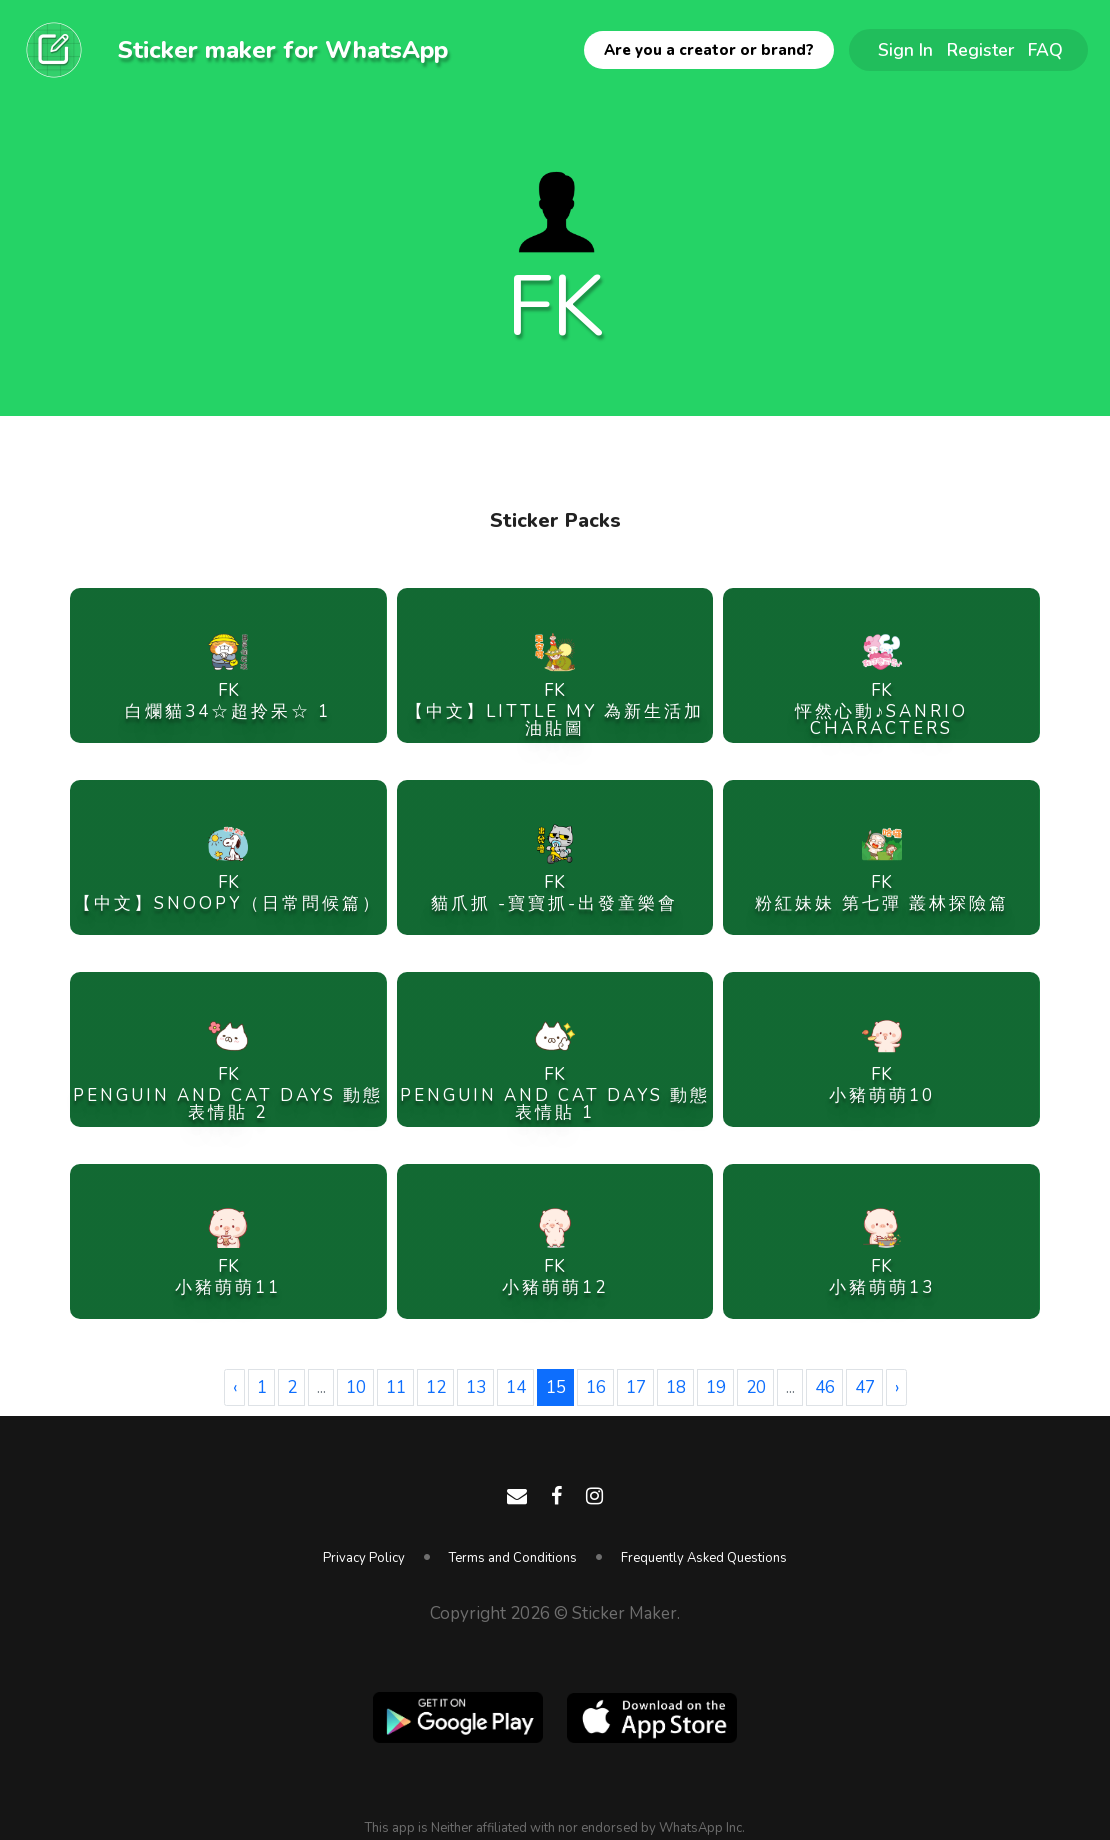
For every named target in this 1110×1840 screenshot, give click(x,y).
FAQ (1045, 50)
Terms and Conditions (513, 1558)
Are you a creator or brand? (709, 50)
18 (676, 1387)
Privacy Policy (364, 1558)
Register (980, 50)
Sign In (905, 50)
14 (516, 1387)
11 (396, 1387)
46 (825, 1387)
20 (756, 1387)
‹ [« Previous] (235, 1387)
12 (436, 1387)
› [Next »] (897, 1387)
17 (636, 1387)
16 (596, 1387)
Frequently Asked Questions (704, 1558)
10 (356, 1387)
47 (865, 1387)
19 (716, 1387)
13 (476, 1387)
